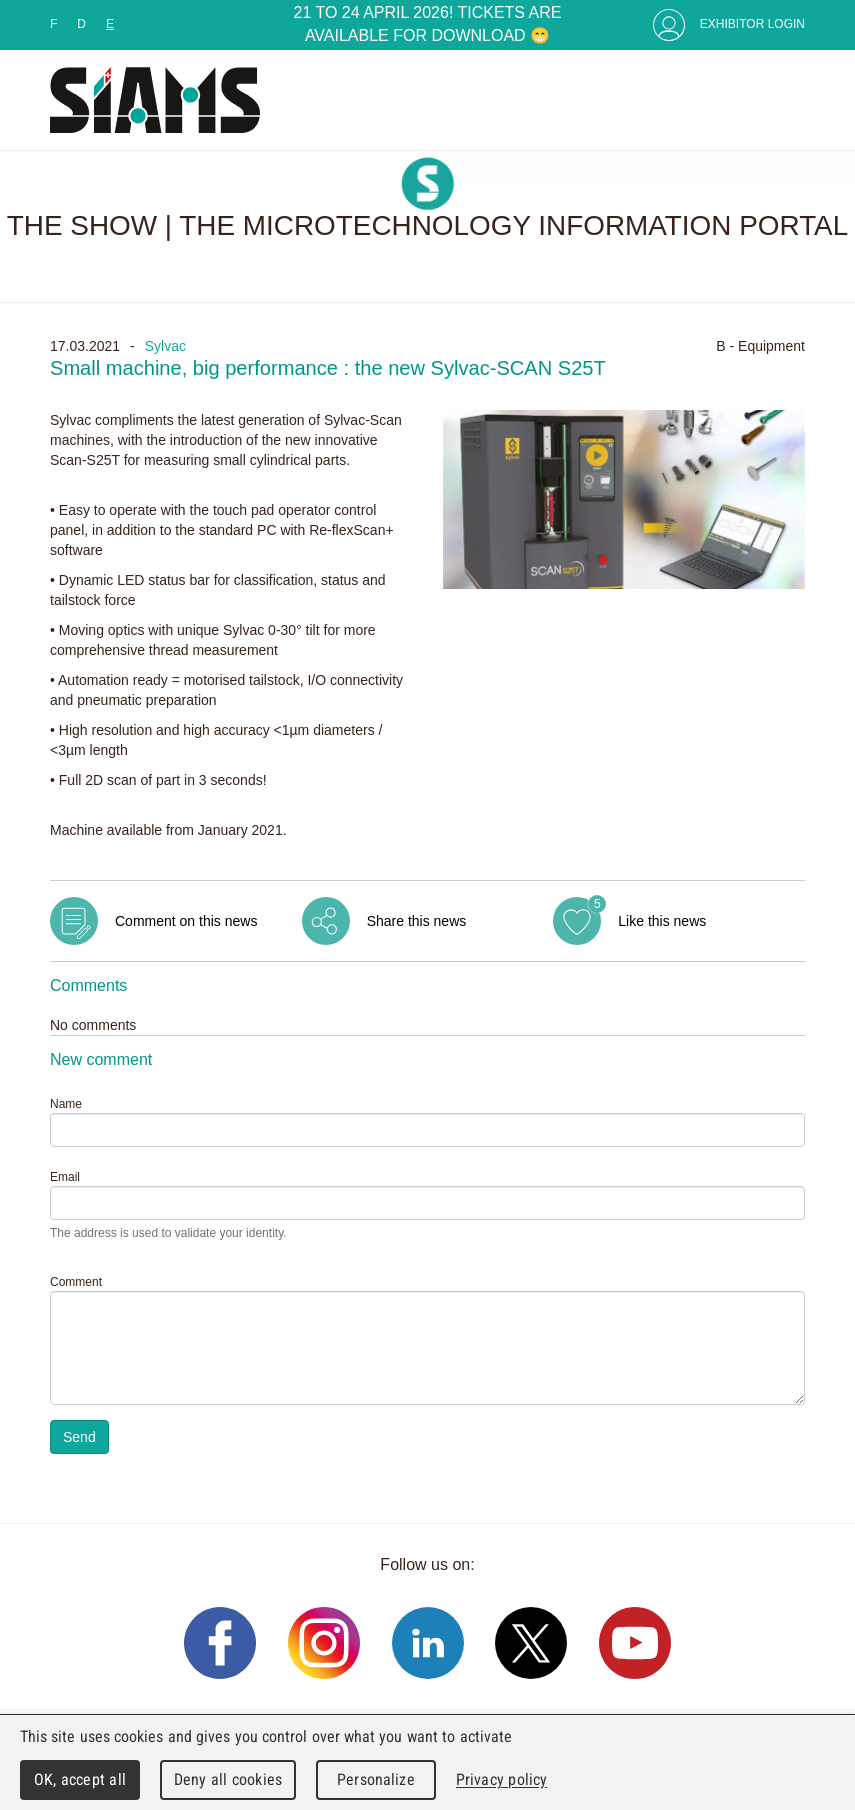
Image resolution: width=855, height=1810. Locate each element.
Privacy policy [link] (501, 1779)
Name (66, 1104)
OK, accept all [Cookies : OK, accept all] (80, 1779)
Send (79, 1437)
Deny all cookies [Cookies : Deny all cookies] (228, 1779)
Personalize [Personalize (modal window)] (375, 1779)
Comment (76, 1282)
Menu (785, 100)
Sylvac (165, 346)
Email (65, 1177)
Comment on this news (186, 921)
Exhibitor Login (752, 24)
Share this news (417, 921)
